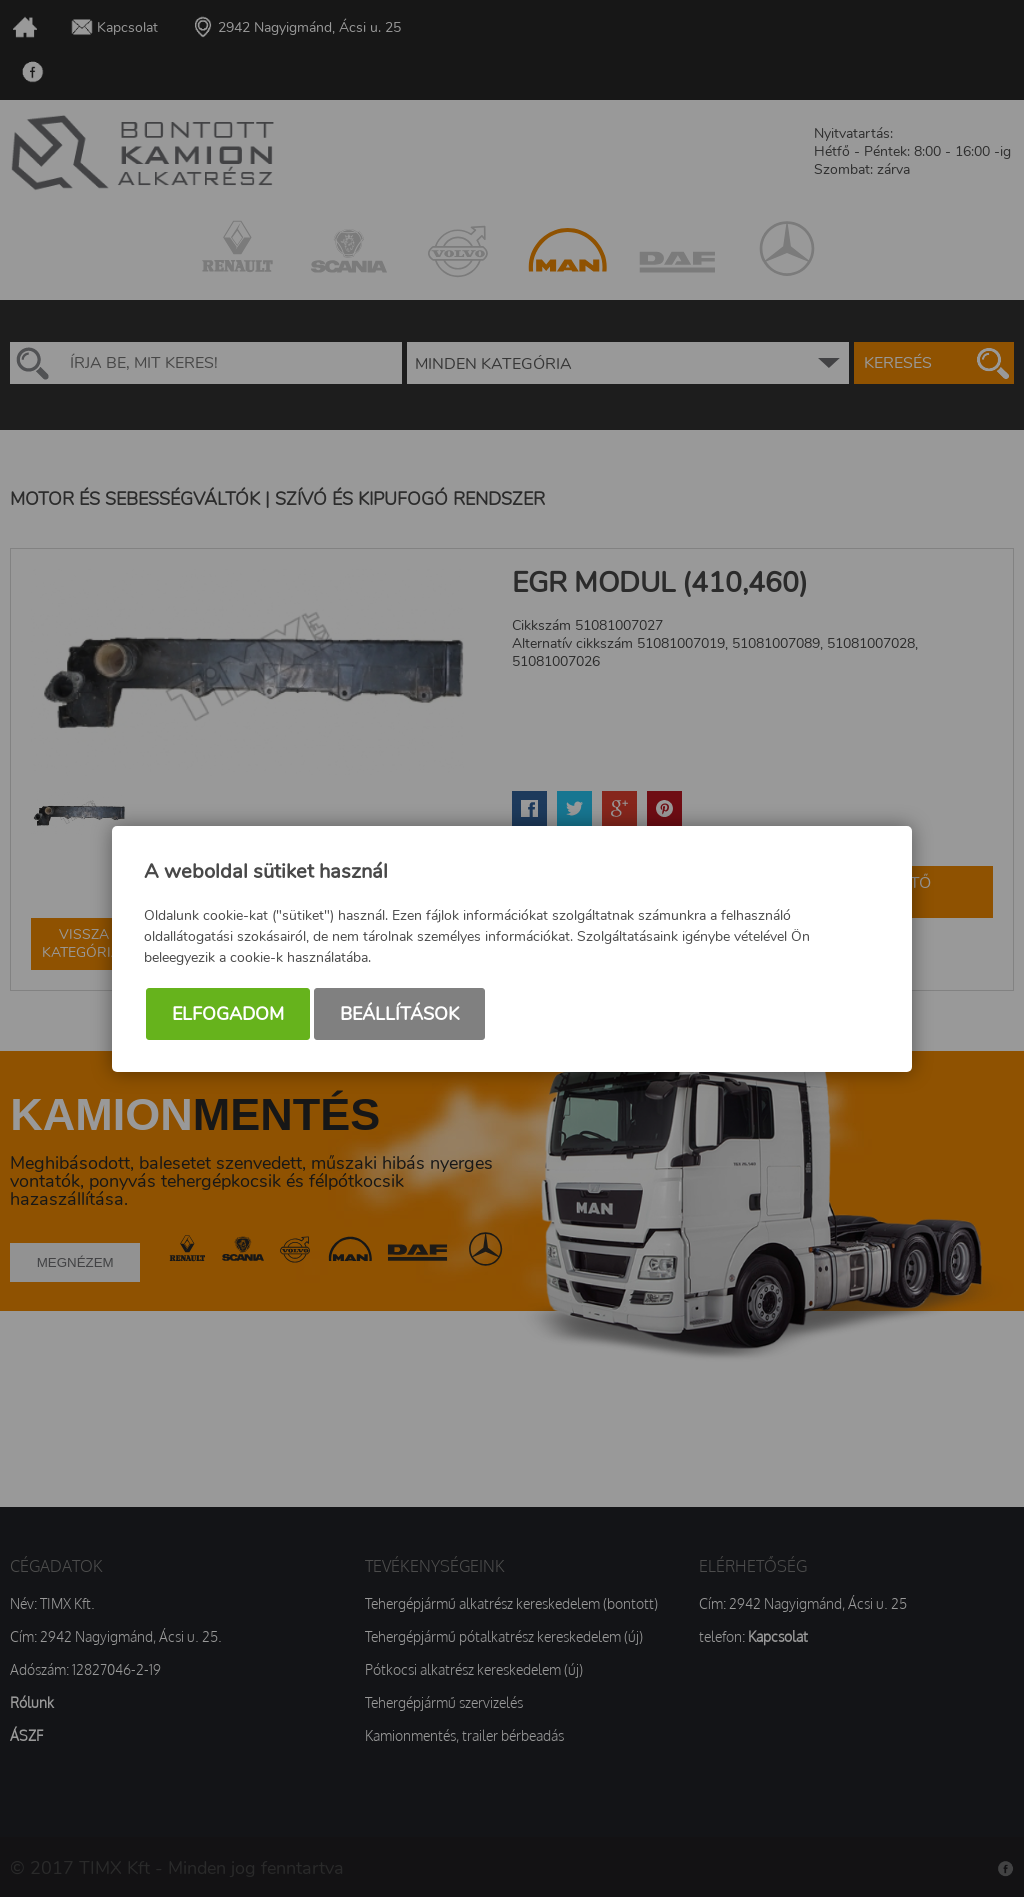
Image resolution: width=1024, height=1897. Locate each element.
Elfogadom (228, 1014)
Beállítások (399, 1014)
